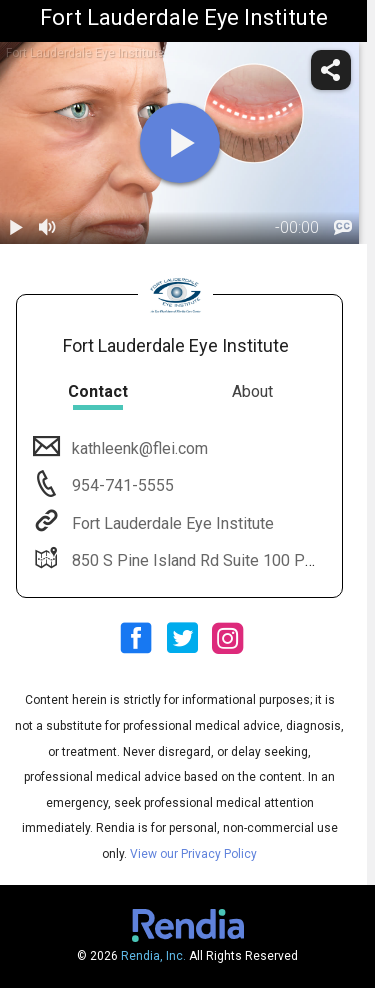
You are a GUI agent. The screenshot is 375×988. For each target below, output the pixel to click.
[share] (331, 70)
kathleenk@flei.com (138, 448)
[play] (180, 143)
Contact (98, 391)
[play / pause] (16, 228)
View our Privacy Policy (193, 854)
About (252, 391)
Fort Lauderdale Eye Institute (171, 523)
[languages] (343, 228)
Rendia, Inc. (153, 956)
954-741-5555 (121, 485)
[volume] (48, 228)
